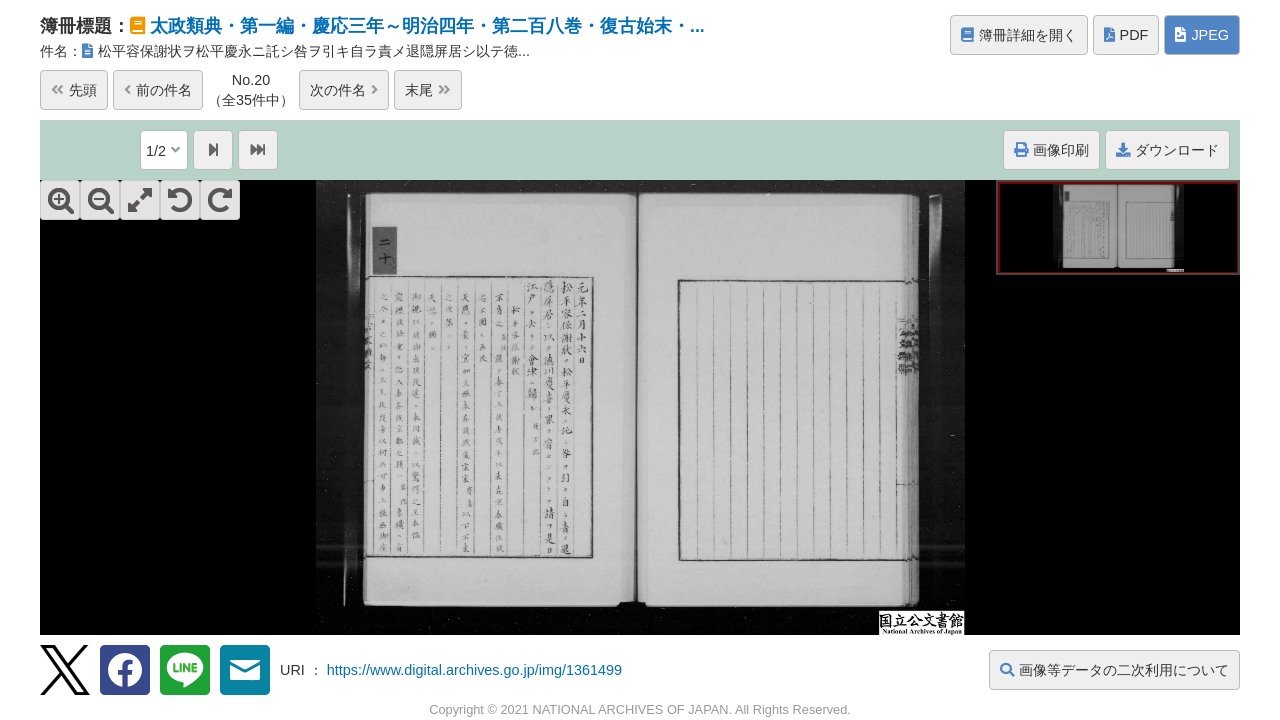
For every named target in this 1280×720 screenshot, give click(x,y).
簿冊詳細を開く (1019, 35)
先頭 (74, 90)
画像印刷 (1051, 150)
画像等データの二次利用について (1114, 670)
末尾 (428, 90)
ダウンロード (1167, 150)
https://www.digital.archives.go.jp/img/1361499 (474, 670)
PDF (1126, 35)
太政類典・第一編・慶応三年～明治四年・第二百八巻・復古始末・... (427, 26)
